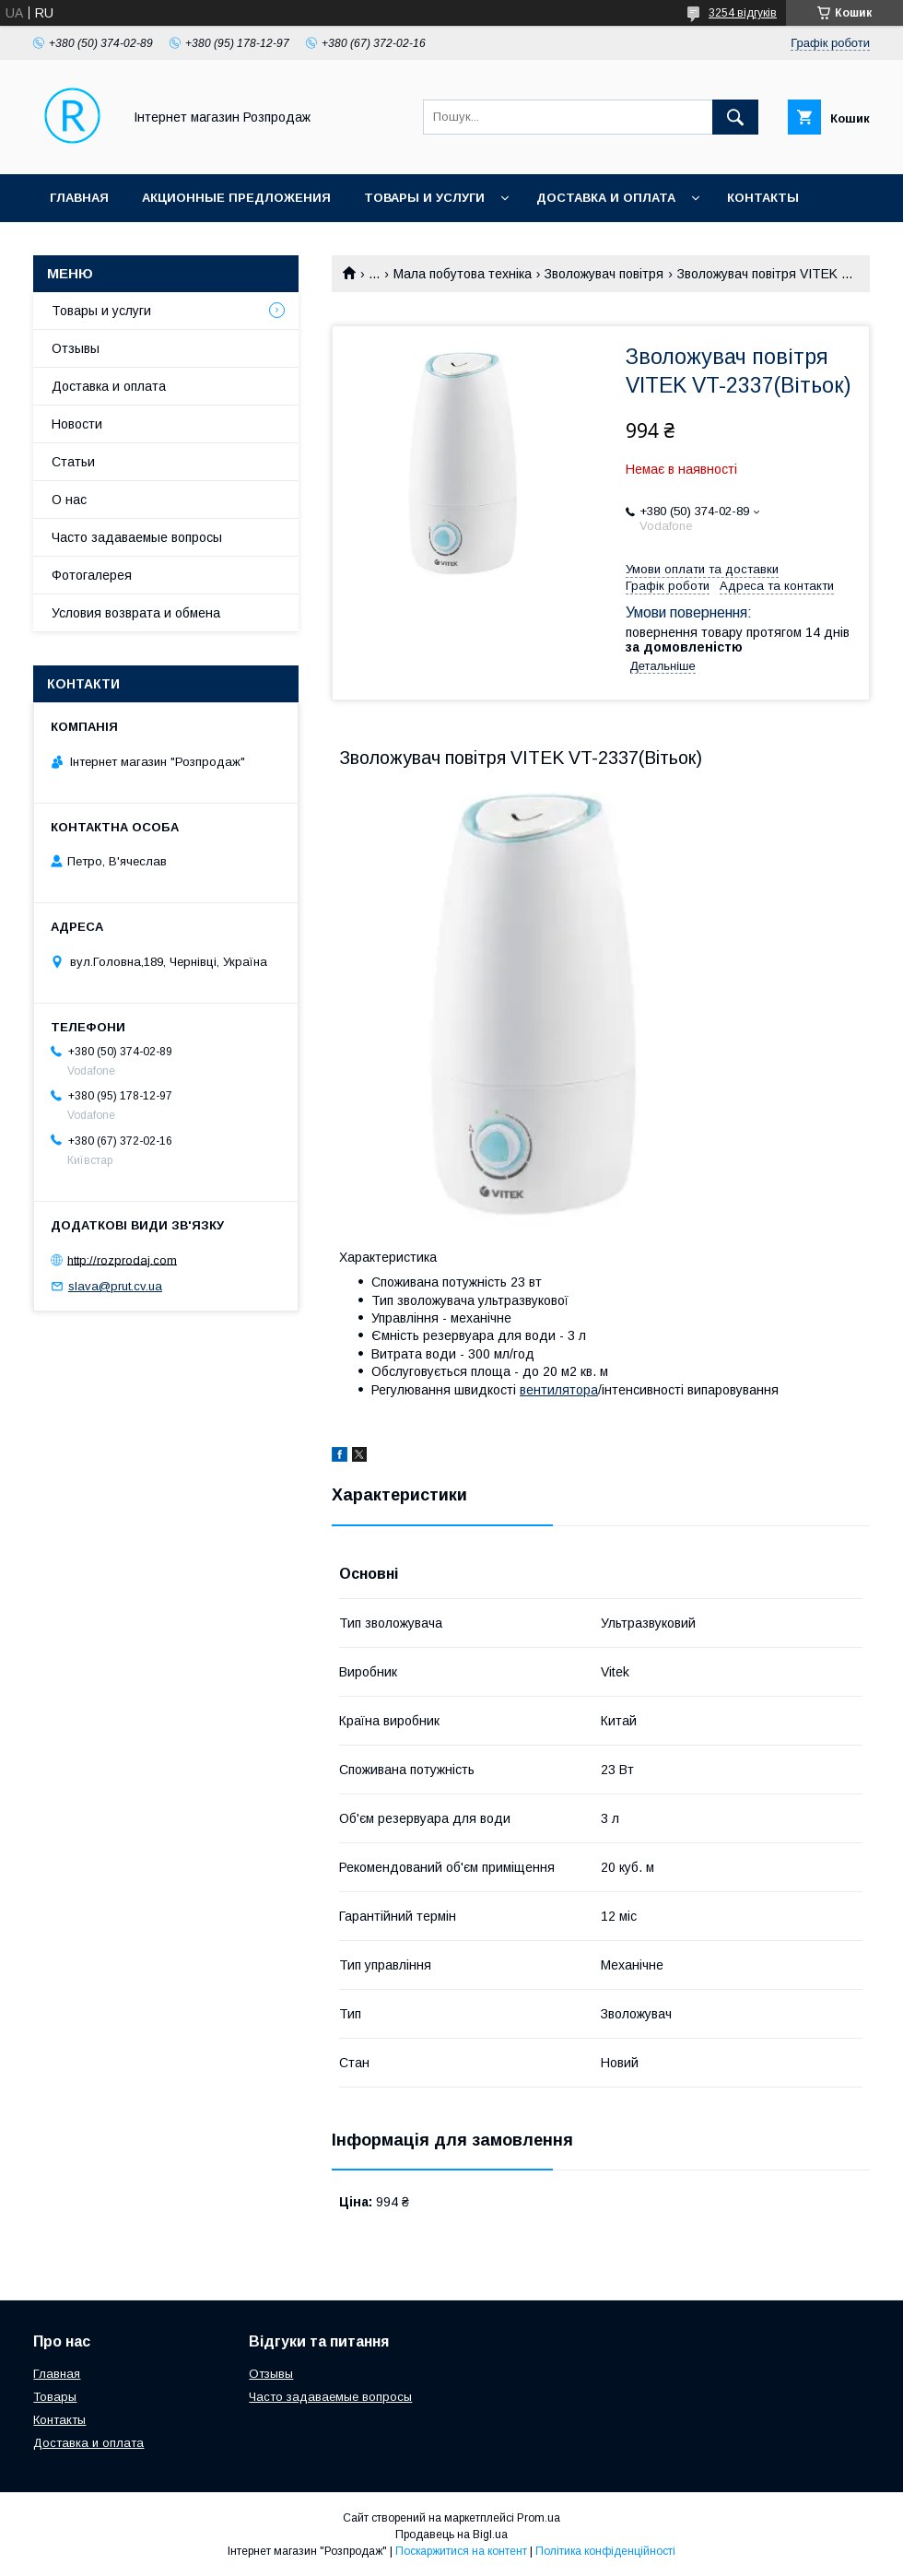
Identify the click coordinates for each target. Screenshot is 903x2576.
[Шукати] (735, 117)
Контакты (763, 198)
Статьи (73, 461)
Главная (79, 198)
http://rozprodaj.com (122, 1259)
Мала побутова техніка (462, 273)
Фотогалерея (92, 575)
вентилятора (559, 1389)
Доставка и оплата (605, 198)
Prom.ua (538, 2517)
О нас (69, 499)
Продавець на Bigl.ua (451, 2534)
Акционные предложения (236, 198)
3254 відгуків (743, 12)
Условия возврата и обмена (136, 613)
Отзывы (76, 348)
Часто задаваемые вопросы (137, 537)
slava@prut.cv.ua (115, 1286)
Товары (54, 2397)
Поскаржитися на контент (461, 2551)
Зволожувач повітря (604, 273)
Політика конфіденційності (605, 2551)
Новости (77, 424)
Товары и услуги (424, 198)
